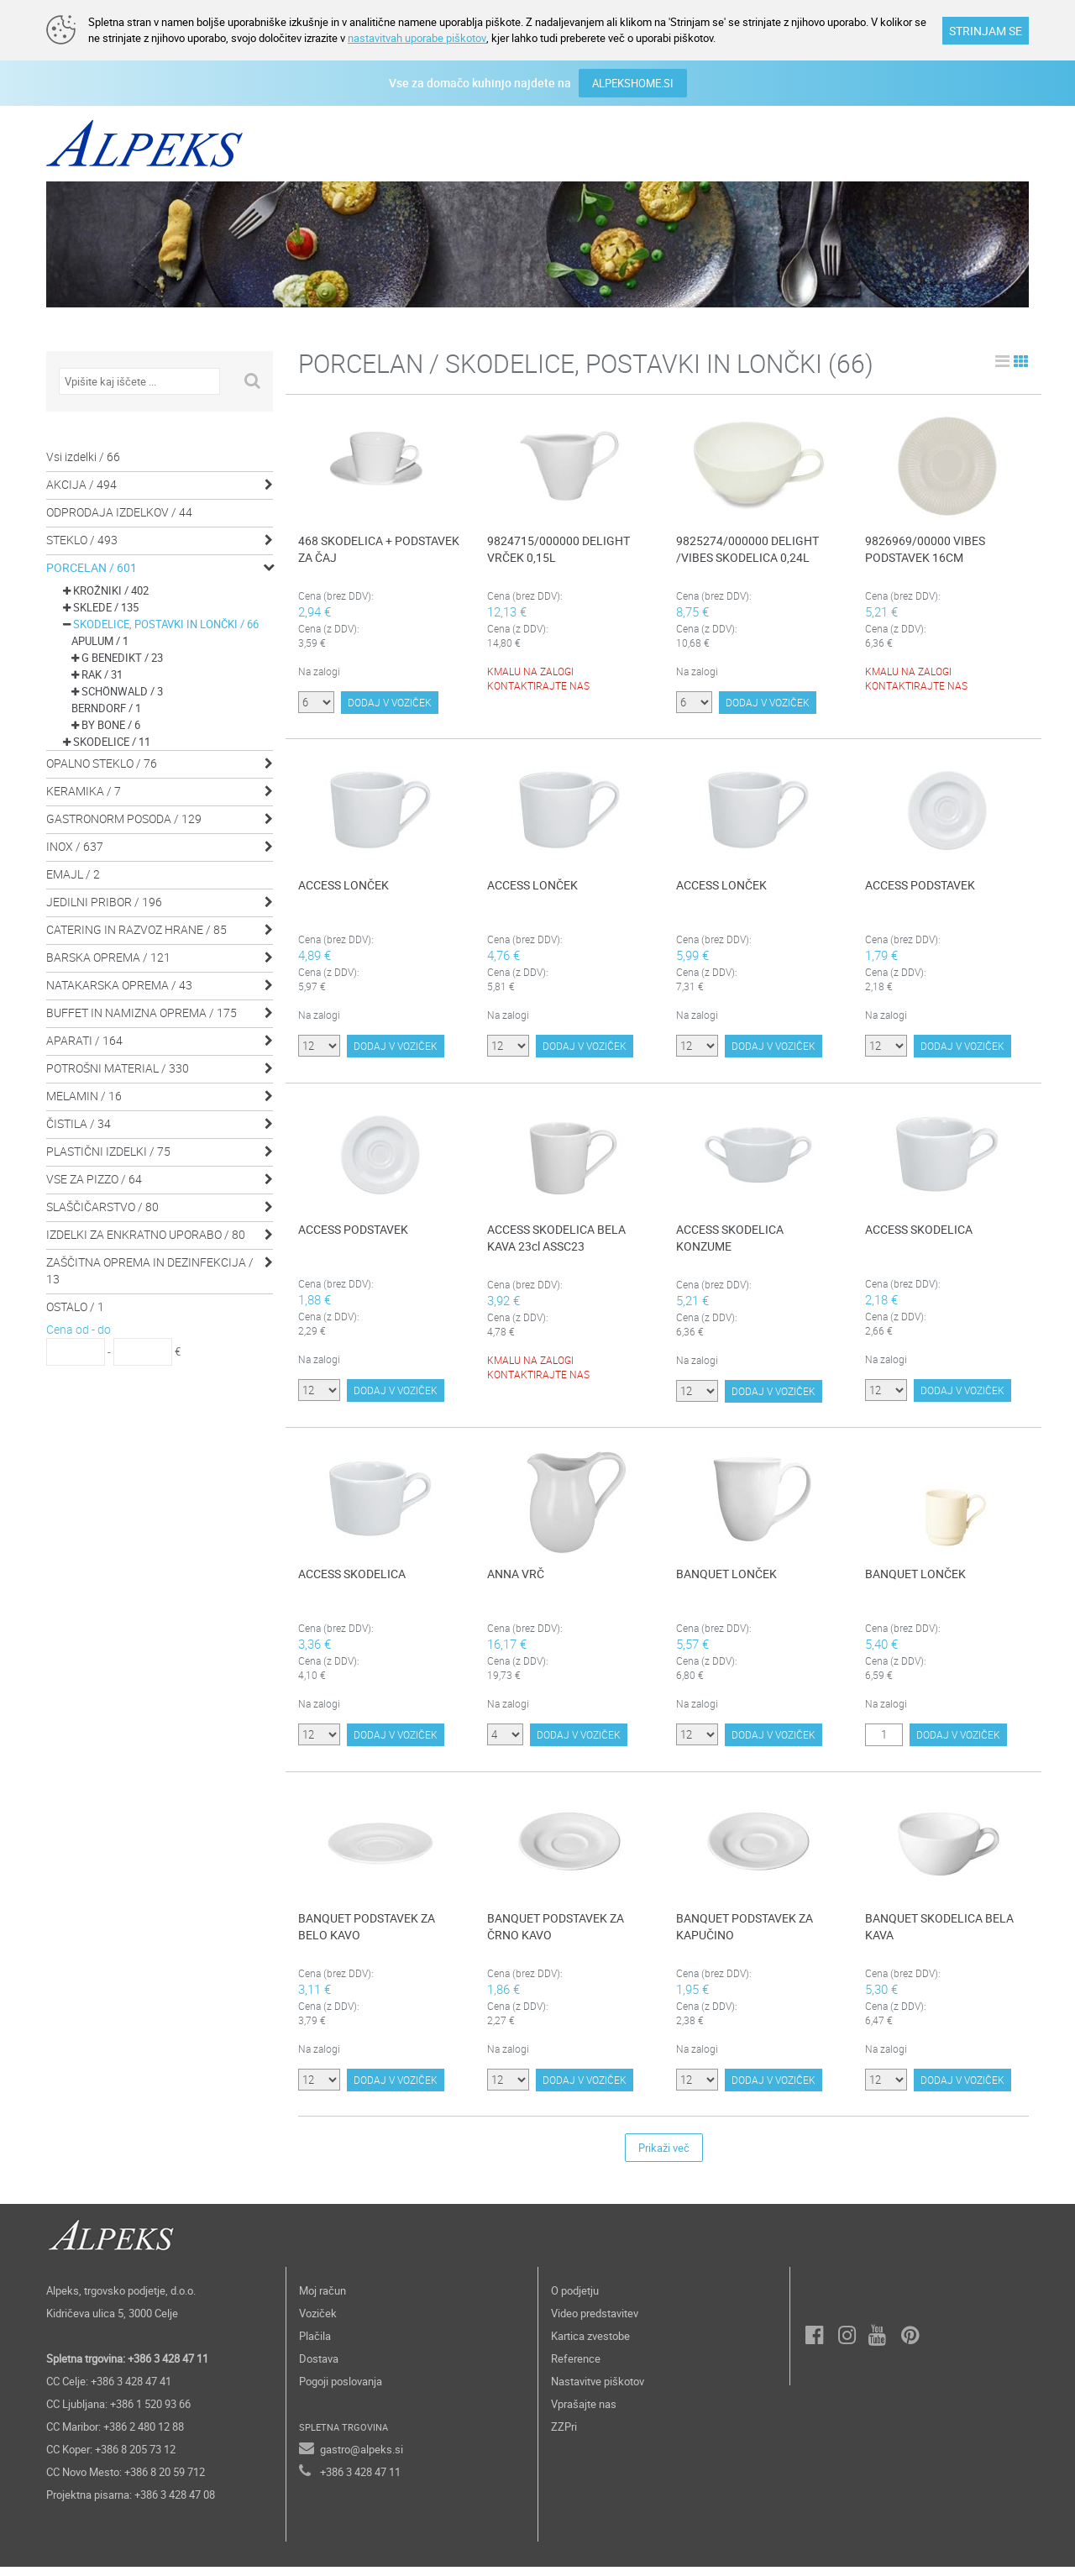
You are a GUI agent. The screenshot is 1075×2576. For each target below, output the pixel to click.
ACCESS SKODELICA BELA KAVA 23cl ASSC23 (556, 1239)
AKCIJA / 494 (81, 483)
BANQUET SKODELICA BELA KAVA (939, 1934)
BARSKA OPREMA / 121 (108, 956)
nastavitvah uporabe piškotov (416, 37)
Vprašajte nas (583, 2413)
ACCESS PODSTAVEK (920, 886)
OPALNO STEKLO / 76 (101, 762)
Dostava (318, 2367)
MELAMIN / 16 (84, 1095)
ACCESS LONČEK (343, 886)
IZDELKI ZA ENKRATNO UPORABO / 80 (145, 1233)
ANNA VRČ (515, 1576)
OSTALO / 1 (75, 1306)
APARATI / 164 (84, 1039)
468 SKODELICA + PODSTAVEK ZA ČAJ (378, 548)
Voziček (318, 2322)
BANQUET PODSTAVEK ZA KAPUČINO (744, 1934)
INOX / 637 (74, 845)
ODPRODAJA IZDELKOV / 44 (119, 511)
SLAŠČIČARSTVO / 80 (102, 1206)
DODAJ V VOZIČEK (390, 710)
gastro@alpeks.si (361, 2458)
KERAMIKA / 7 (83, 790)
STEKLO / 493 (82, 539)
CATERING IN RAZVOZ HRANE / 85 (136, 928)
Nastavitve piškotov (597, 2390)
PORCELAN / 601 (91, 566)
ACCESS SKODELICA (919, 1231)
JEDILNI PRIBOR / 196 (104, 901)
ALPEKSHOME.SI (633, 82)
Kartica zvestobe (590, 2345)
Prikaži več (664, 2156)
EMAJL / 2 (73, 873)
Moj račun (322, 2299)
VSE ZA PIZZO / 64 (94, 1178)
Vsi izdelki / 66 (83, 456)
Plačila (315, 2345)
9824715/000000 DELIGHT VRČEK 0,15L (558, 548)
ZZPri (564, 2435)
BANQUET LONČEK (726, 1576)
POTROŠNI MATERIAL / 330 (117, 1067)
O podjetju (575, 2299)
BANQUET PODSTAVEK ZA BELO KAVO (366, 1934)
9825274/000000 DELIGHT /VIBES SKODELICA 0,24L (747, 548)
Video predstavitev (594, 2322)
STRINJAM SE (985, 31)
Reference (575, 2367)
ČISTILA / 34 (78, 1123)
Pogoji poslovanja (340, 2390)
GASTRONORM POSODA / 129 (124, 818)
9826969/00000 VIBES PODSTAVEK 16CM (925, 548)
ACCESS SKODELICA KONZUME (730, 1239)
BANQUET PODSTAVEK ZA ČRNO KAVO (555, 1934)
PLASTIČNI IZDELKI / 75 (108, 1150)
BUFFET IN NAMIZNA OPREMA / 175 (141, 1012)
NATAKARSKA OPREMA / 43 (119, 984)
